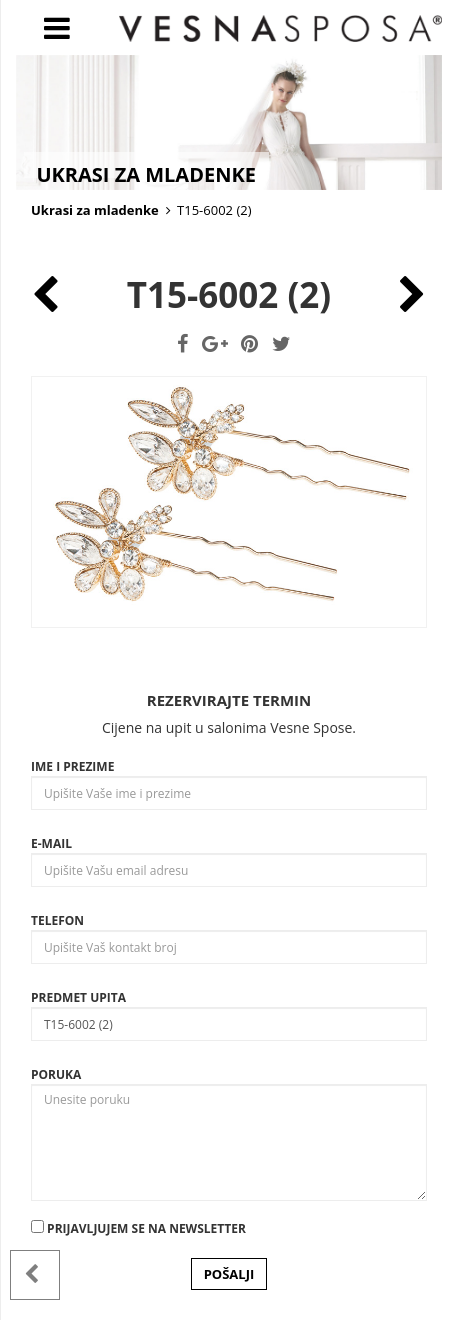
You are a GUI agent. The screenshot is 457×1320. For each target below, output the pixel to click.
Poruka (56, 1074)
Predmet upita (78, 997)
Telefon (57, 920)
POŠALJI (229, 1274)
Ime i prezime (72, 766)
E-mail (51, 843)
